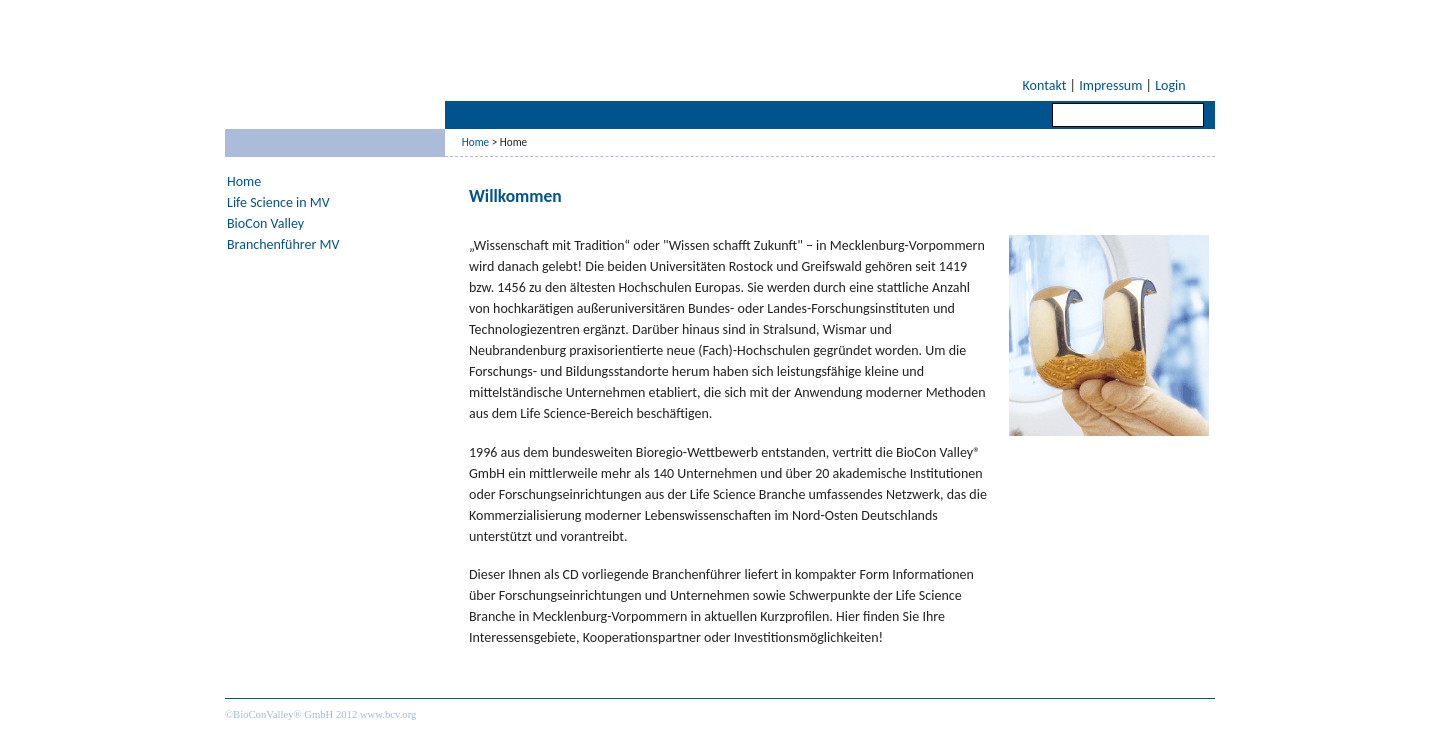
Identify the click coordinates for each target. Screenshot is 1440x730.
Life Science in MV (278, 202)
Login (1170, 85)
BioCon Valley (265, 223)
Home (475, 142)
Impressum (1110, 85)
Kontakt (1045, 85)
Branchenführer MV (283, 244)
